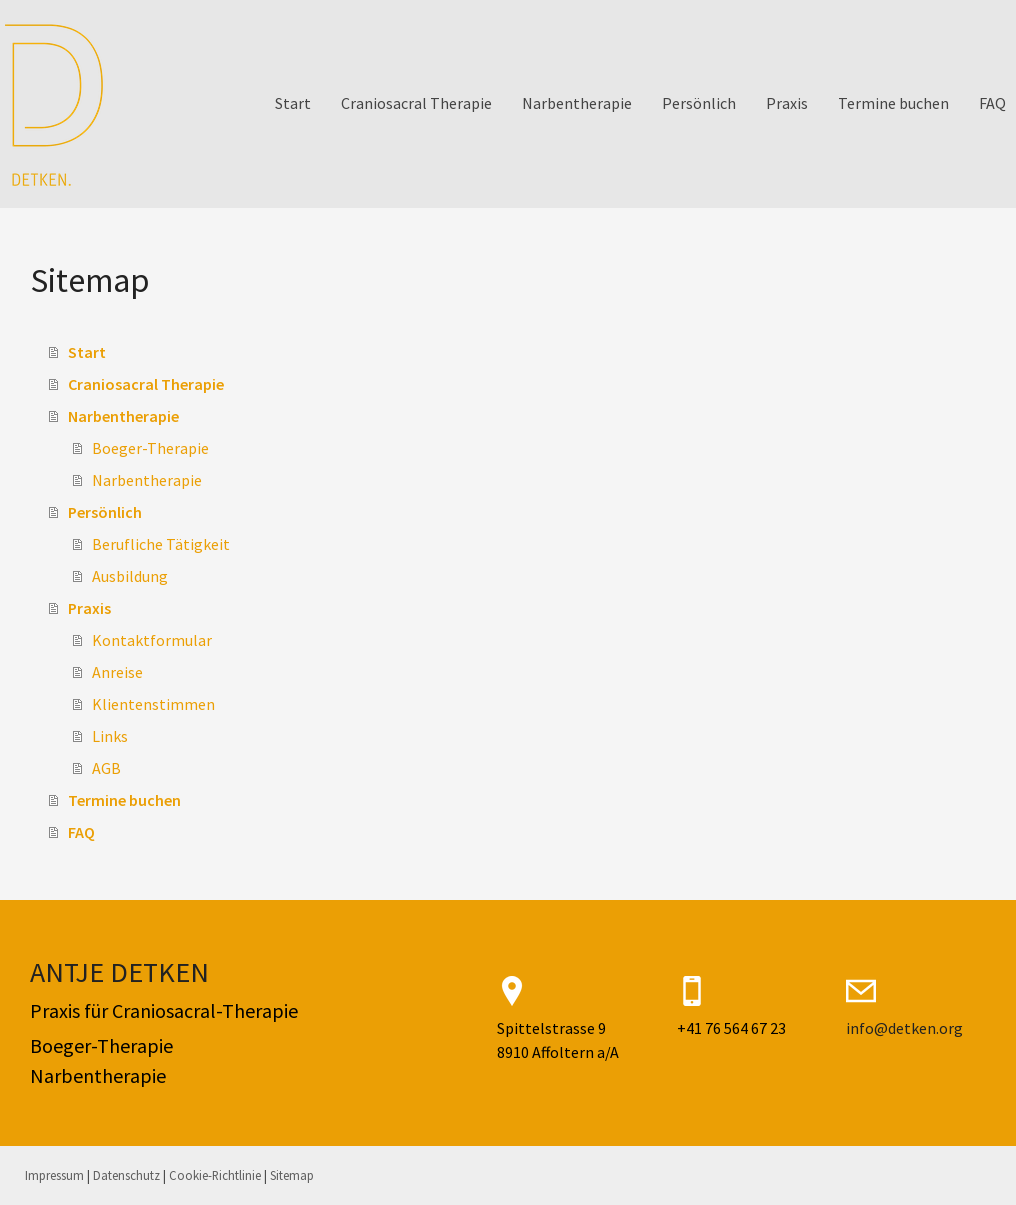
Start (293, 103)
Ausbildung (130, 576)
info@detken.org (904, 1028)
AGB (106, 768)
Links (110, 736)
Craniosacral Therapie (416, 103)
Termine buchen (893, 103)
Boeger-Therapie (150, 448)
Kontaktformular (152, 640)
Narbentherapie (577, 103)
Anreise (117, 672)
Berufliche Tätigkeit (161, 544)
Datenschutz (126, 1175)
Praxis (787, 103)
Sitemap (292, 1175)
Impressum (54, 1175)
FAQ (992, 103)
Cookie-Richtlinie (215, 1175)
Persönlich (699, 103)
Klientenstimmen (153, 704)
